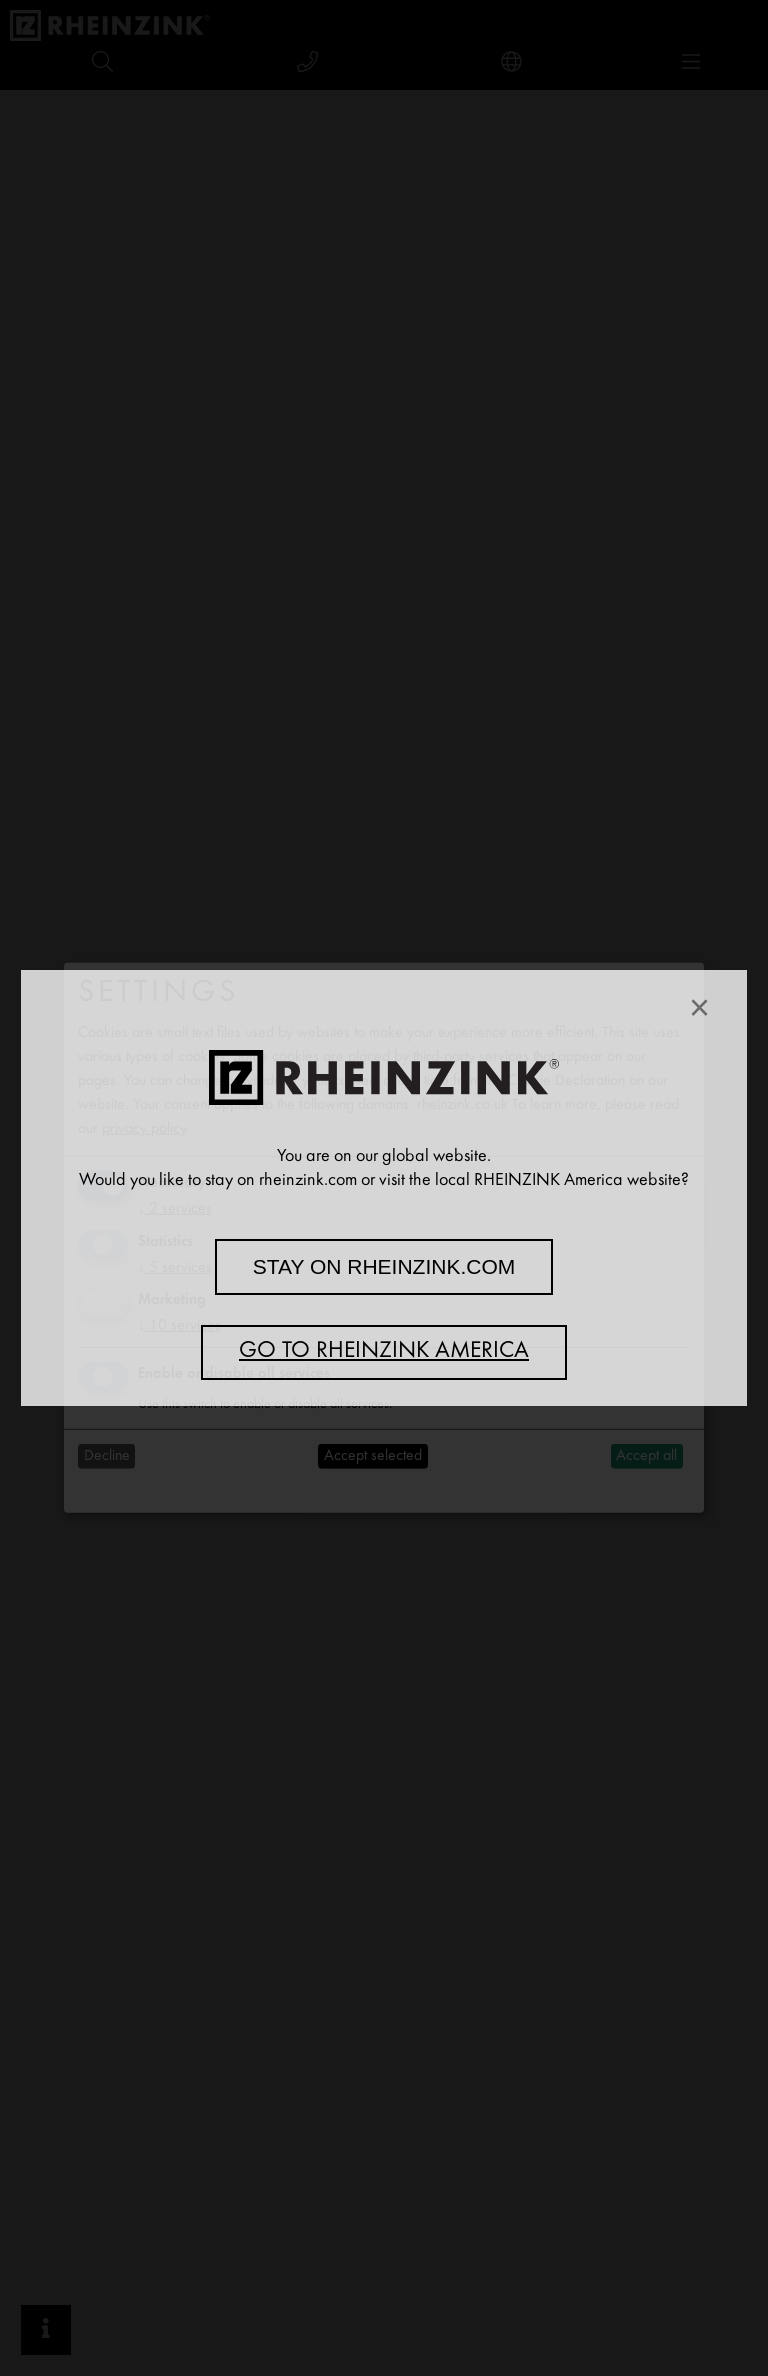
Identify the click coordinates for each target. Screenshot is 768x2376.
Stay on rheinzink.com (384, 1266)
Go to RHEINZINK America (384, 1352)
